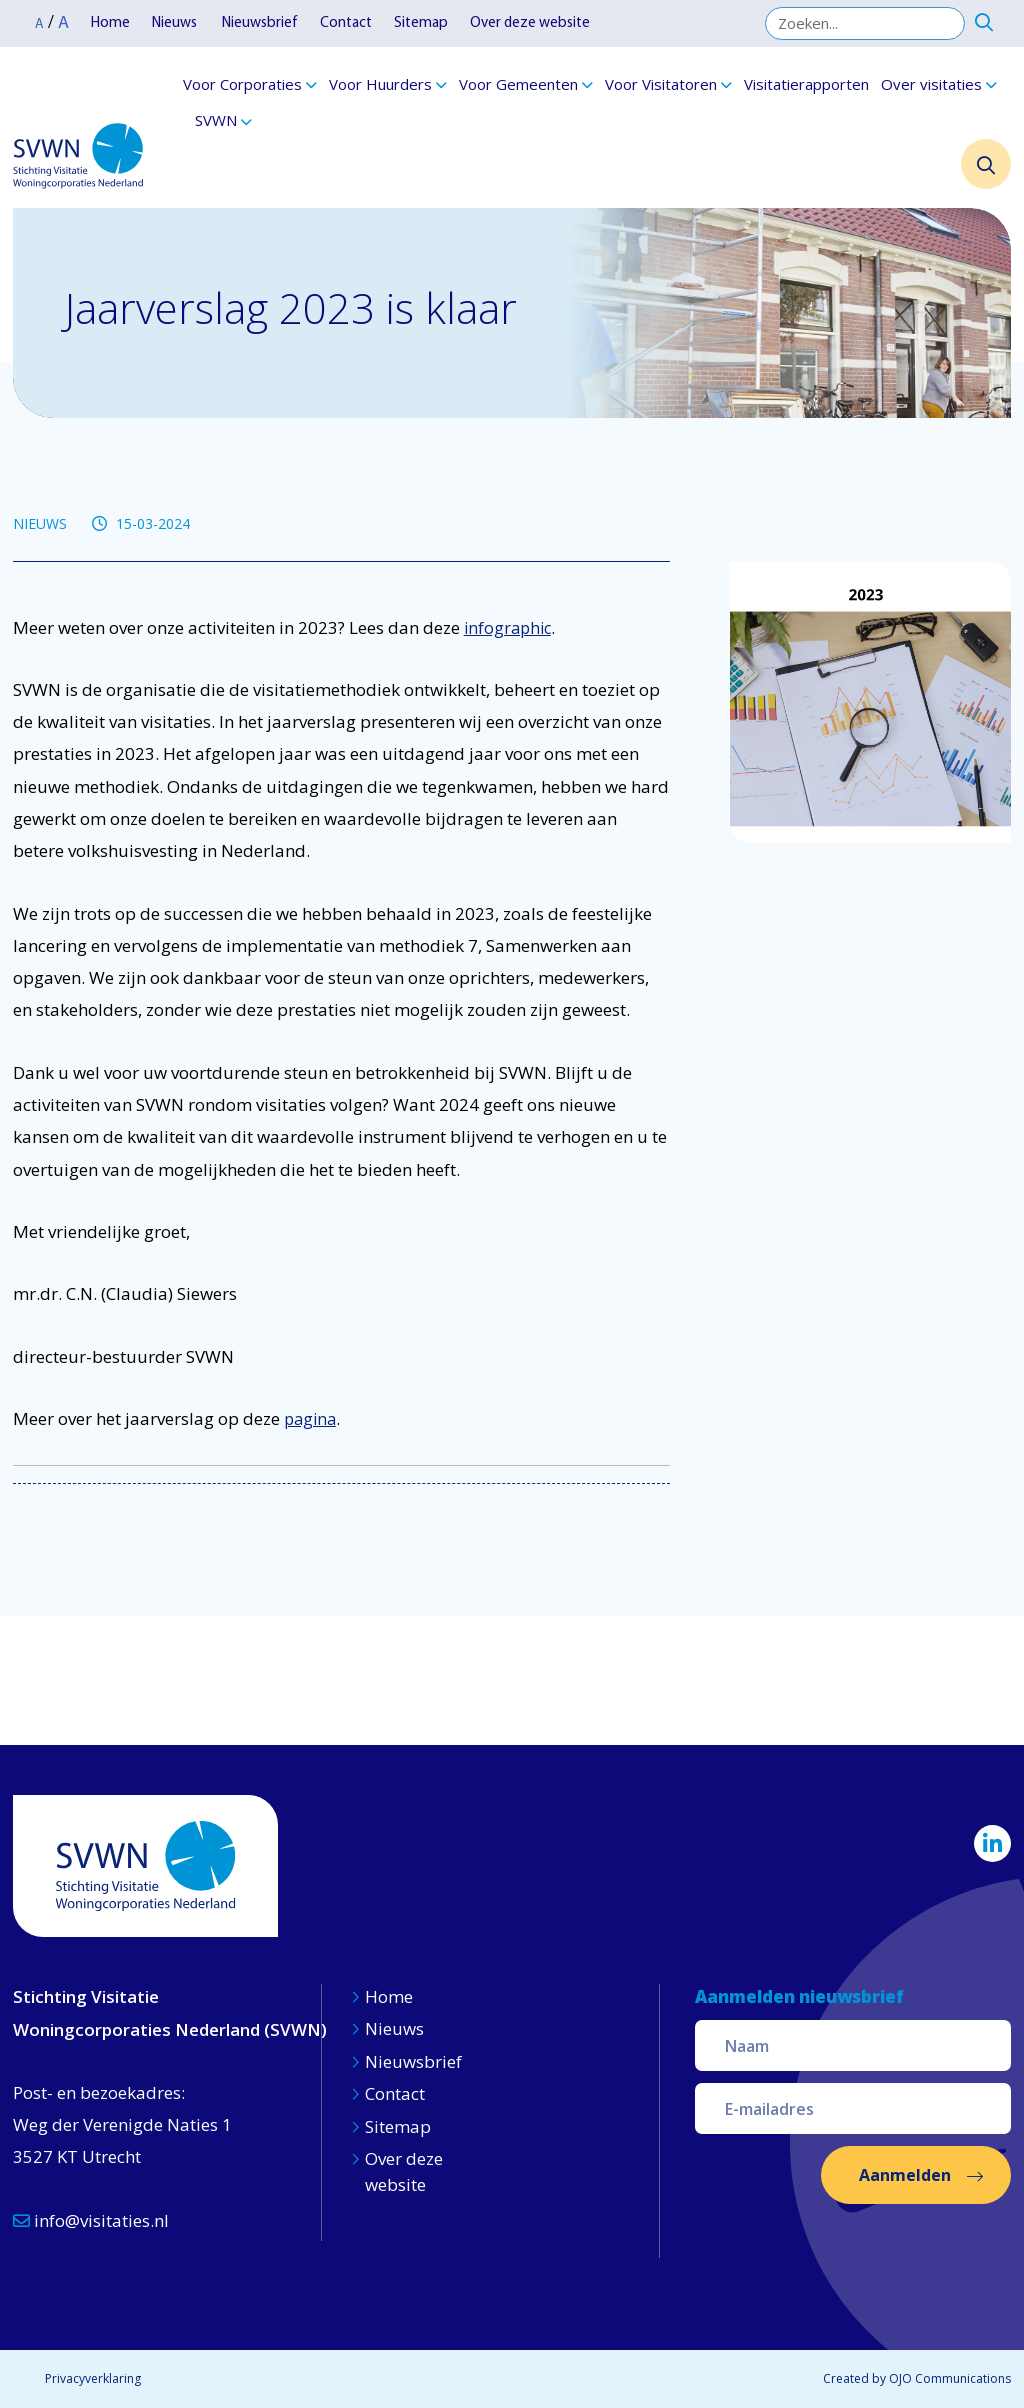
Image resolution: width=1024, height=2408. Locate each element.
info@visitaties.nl (91, 2220)
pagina (310, 1419)
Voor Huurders (380, 84)
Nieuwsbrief (260, 23)
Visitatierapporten (806, 84)
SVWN (216, 120)
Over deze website (530, 23)
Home (110, 23)
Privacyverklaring (93, 2378)
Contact (346, 23)
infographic (507, 628)
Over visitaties (931, 84)
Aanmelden (905, 2175)
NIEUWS (40, 523)
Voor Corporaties (242, 84)
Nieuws (176, 23)
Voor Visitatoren (661, 84)
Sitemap (421, 23)
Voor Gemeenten (518, 84)
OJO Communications (950, 2378)
